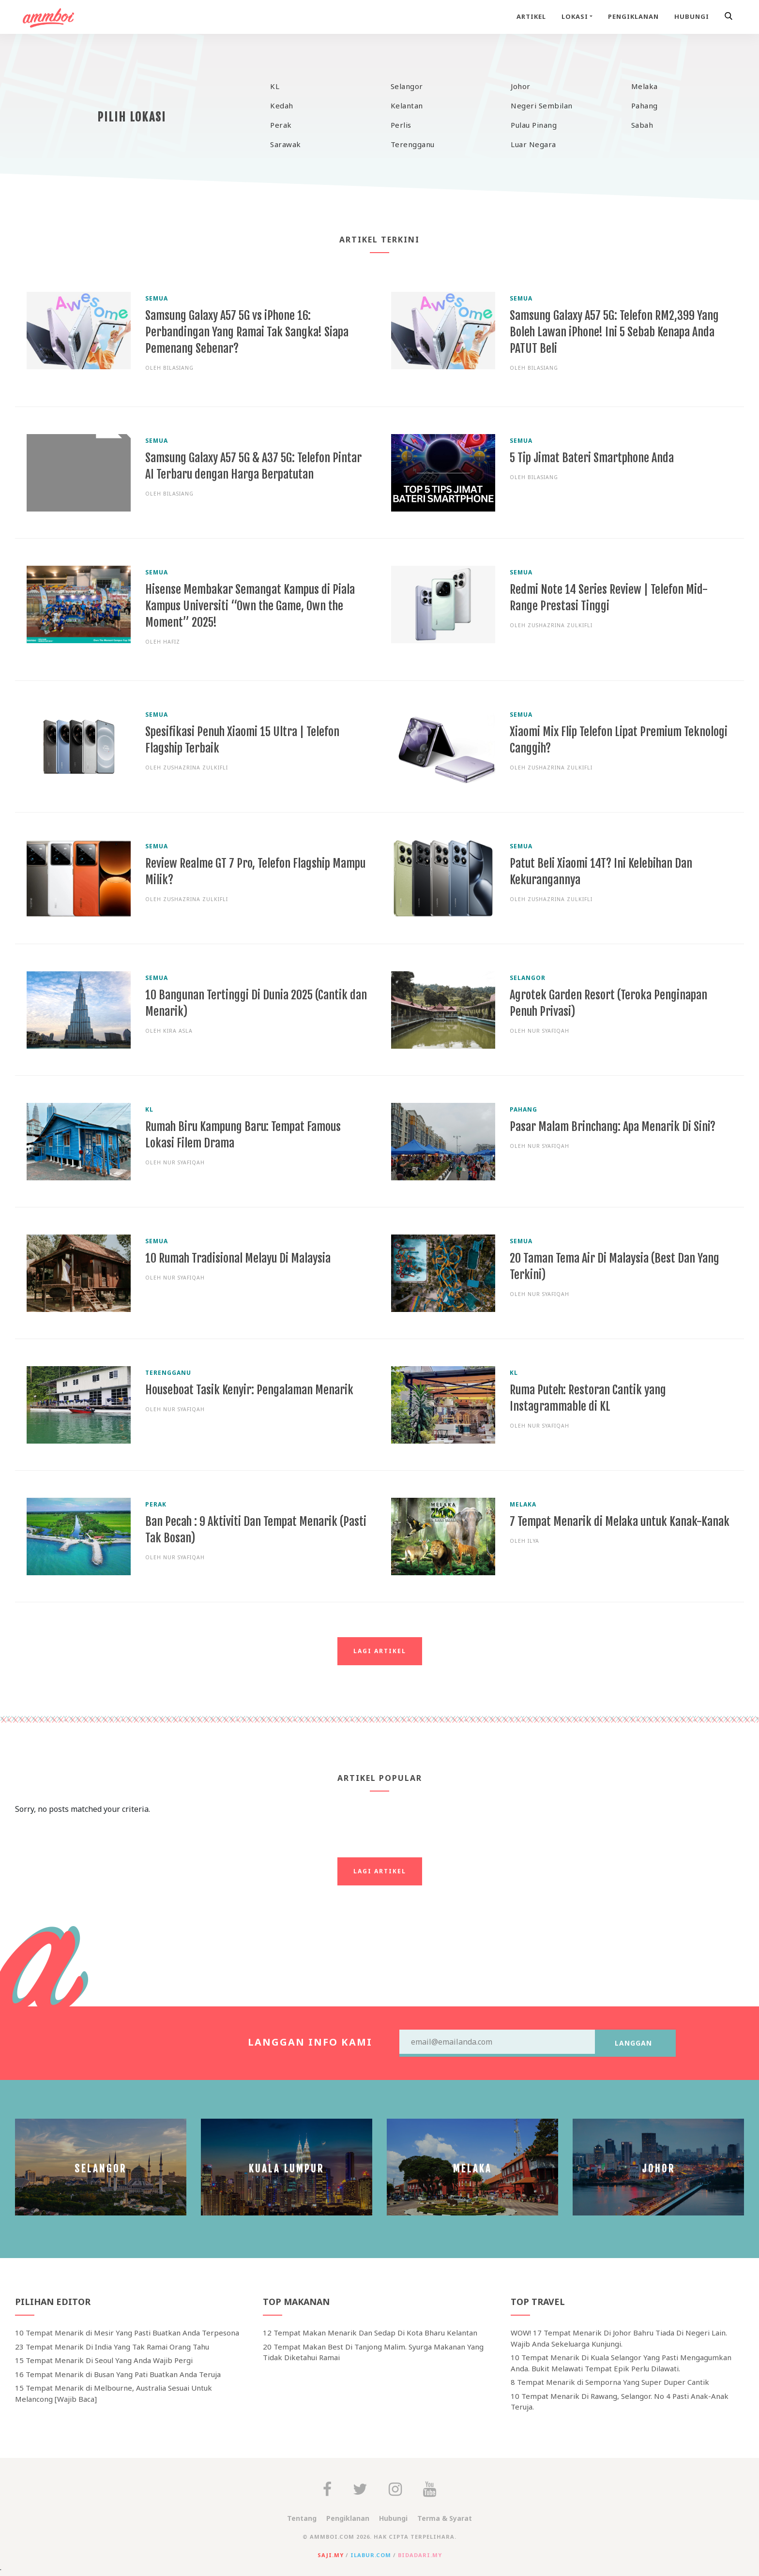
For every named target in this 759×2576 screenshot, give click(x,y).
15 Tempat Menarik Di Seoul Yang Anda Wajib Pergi (104, 2360)
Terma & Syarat (444, 2518)
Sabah (642, 125)
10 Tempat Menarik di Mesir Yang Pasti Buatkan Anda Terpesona (127, 2332)
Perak (281, 125)
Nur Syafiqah (548, 1030)
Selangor (407, 86)
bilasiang (178, 367)
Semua (156, 298)
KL (274, 86)
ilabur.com (370, 2555)
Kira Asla (178, 1030)
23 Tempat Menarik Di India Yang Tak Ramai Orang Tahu (112, 2346)
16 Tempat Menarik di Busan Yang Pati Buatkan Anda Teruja (118, 2374)
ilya (533, 1540)
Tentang (302, 2518)
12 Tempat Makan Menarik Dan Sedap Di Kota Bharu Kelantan (370, 2332)
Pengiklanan (633, 16)
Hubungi (691, 16)
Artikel (531, 16)
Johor (521, 86)
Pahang (644, 105)
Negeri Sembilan (542, 105)
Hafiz (171, 641)
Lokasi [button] (575, 16)
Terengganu (413, 144)
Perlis (401, 125)
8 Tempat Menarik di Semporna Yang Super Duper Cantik (610, 2382)
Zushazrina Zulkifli (560, 625)
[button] (730, 17)
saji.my (331, 2555)
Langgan (633, 2043)
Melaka (644, 86)
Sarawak (285, 144)
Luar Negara (533, 144)
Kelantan (407, 105)
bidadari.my (420, 2555)
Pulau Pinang (534, 125)
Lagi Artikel (379, 1651)
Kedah (281, 105)
